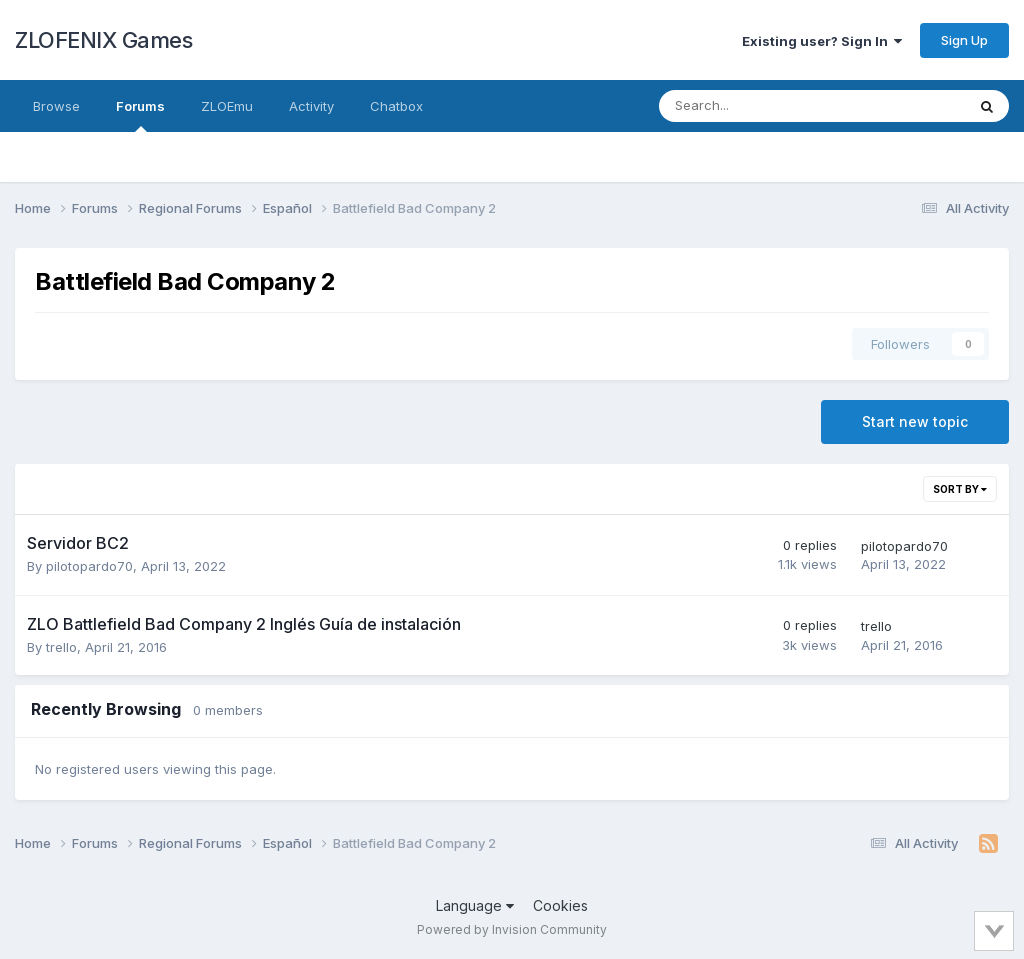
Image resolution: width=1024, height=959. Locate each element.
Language (475, 905)
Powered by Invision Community (512, 929)
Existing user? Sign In (822, 41)
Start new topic (915, 421)
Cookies (560, 905)
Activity (311, 106)
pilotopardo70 (89, 566)
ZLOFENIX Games (103, 40)
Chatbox (396, 106)
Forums (140, 115)
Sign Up (964, 40)
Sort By (960, 489)
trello (61, 647)
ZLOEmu (227, 106)
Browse (56, 106)
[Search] (759, 106)
